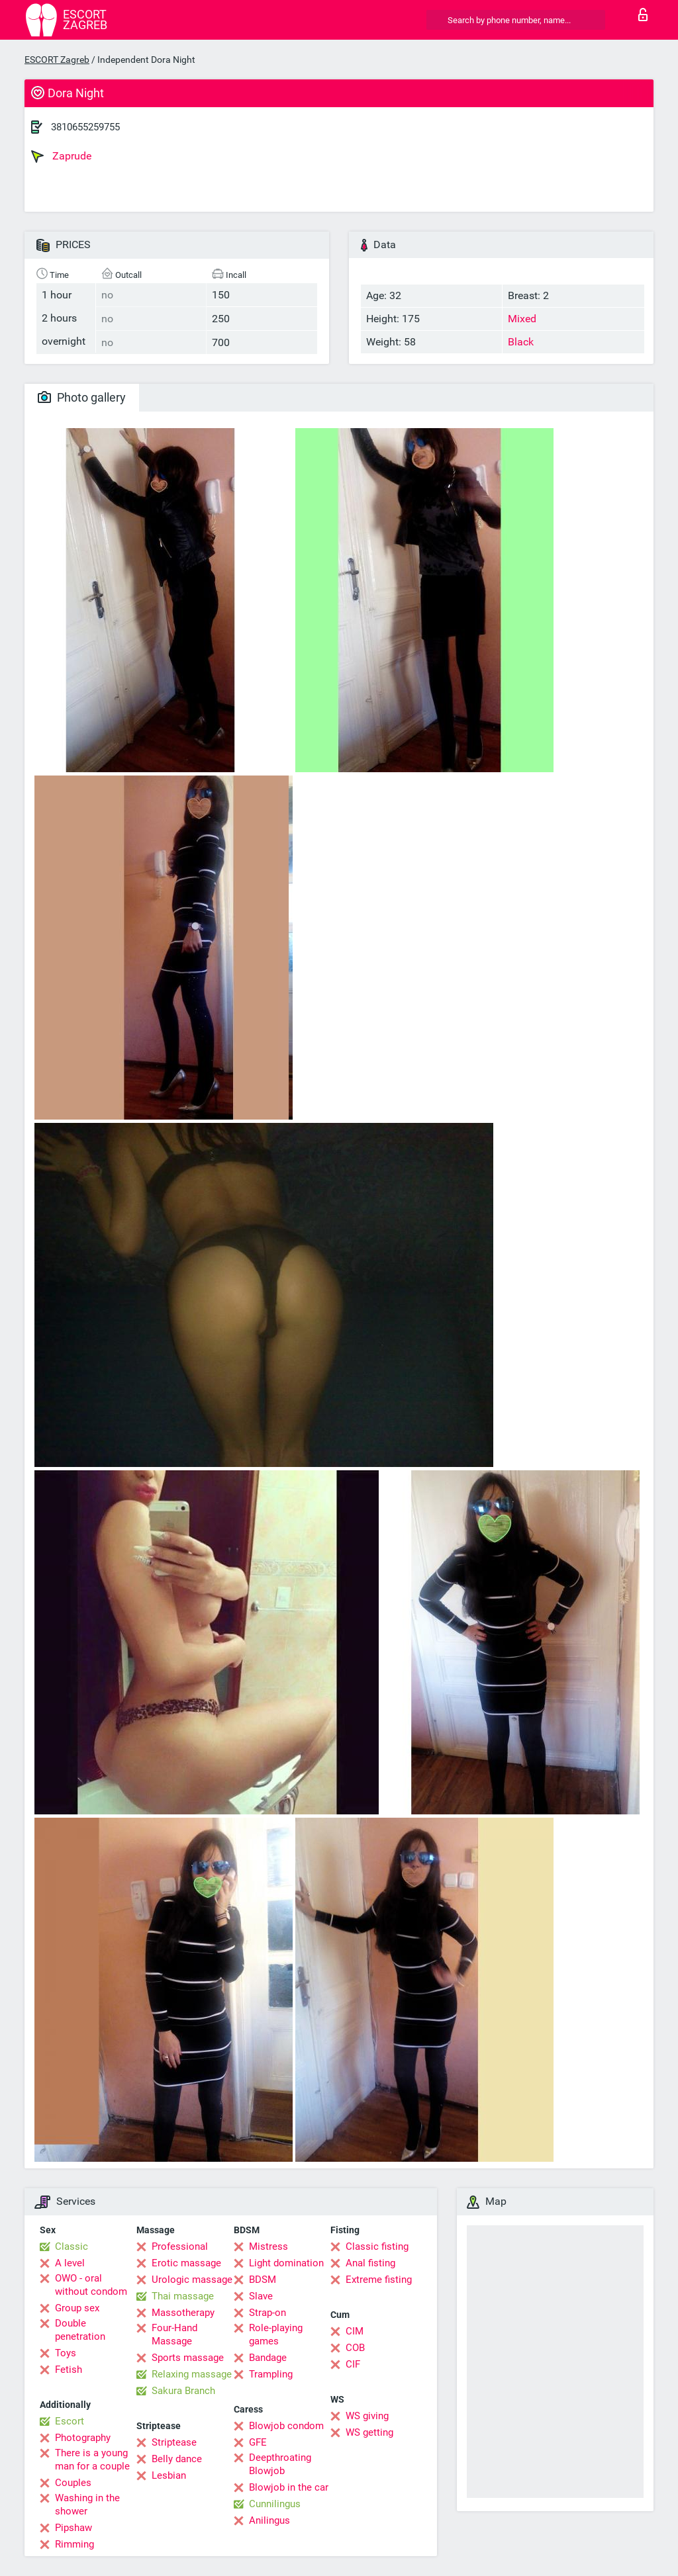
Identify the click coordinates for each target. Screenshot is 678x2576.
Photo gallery (82, 397)
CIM (354, 2331)
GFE (258, 2442)
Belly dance (177, 2459)
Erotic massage (186, 2263)
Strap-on (267, 2313)
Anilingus (269, 2520)
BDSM (262, 2280)
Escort (69, 2421)
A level (70, 2263)
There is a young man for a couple (92, 2459)
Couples (73, 2483)
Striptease (174, 2442)
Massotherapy (183, 2313)
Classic (71, 2246)
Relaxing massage (192, 2374)
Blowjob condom (286, 2426)
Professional (180, 2246)
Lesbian (169, 2475)
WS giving (367, 2416)
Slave (261, 2296)
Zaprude (61, 156)
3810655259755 (85, 127)
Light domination (286, 2263)
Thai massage (183, 2296)
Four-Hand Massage (174, 2334)
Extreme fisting (379, 2280)
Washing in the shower (87, 2504)
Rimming (74, 2544)
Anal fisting (370, 2263)
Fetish (68, 2370)
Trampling (271, 2374)
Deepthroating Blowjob (280, 2464)
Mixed (522, 318)
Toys (65, 2353)
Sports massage (188, 2358)
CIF (353, 2364)
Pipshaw (73, 2528)
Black (521, 341)
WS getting (369, 2432)
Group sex (77, 2308)
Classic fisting (377, 2246)
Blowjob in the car (288, 2487)
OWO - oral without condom (91, 2284)
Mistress (268, 2246)
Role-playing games (276, 2334)
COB (355, 2348)
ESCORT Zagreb (56, 59)
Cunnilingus (275, 2504)
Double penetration (80, 2329)
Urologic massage (192, 2280)
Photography (83, 2438)
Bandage (268, 2358)
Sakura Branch (183, 2391)
